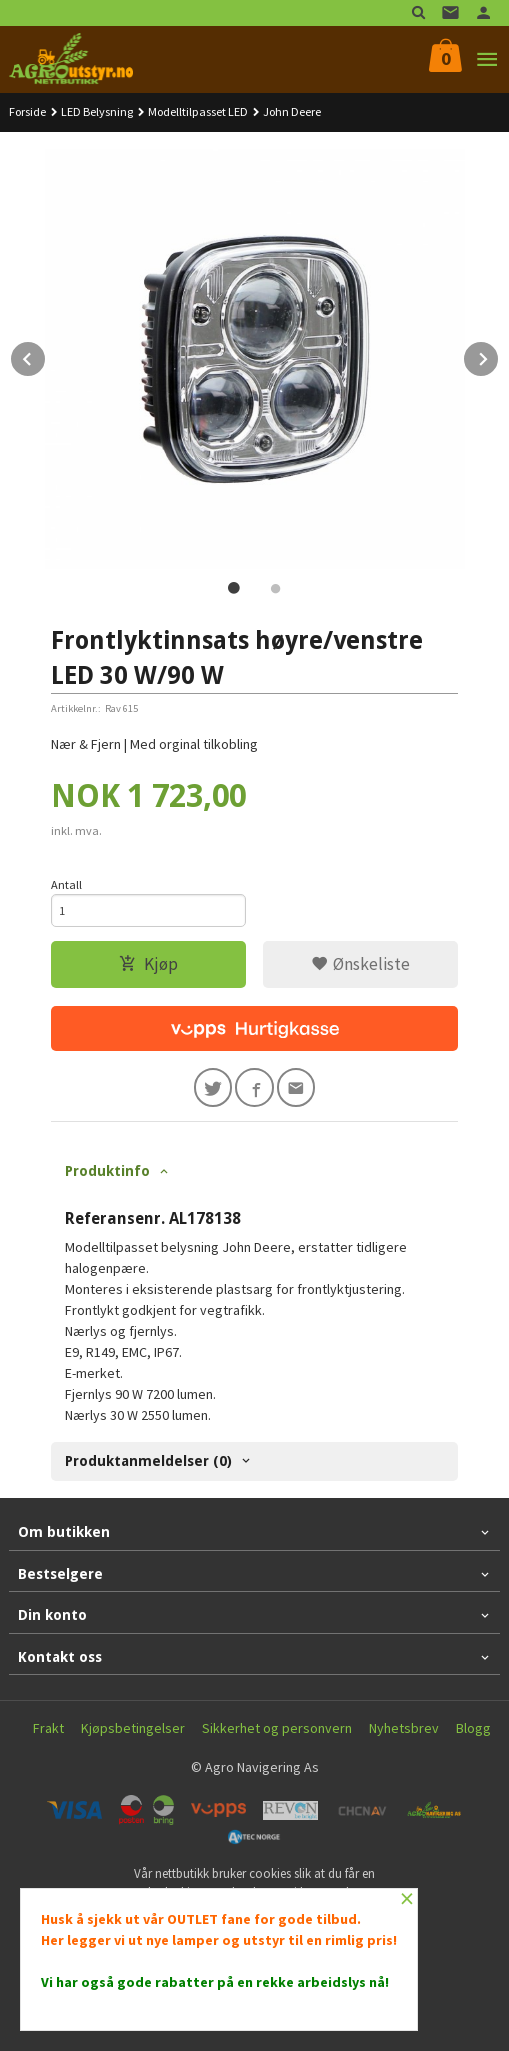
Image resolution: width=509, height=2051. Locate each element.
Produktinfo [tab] (107, 1171)
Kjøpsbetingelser (133, 1728)
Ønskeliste (360, 964)
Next (499, 356)
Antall (66, 884)
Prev (46, 356)
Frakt (48, 1728)
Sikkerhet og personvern (277, 1728)
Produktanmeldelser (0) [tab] (148, 1461)
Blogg (473, 1728)
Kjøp (148, 964)
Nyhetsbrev (404, 1728)
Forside (27, 111)
